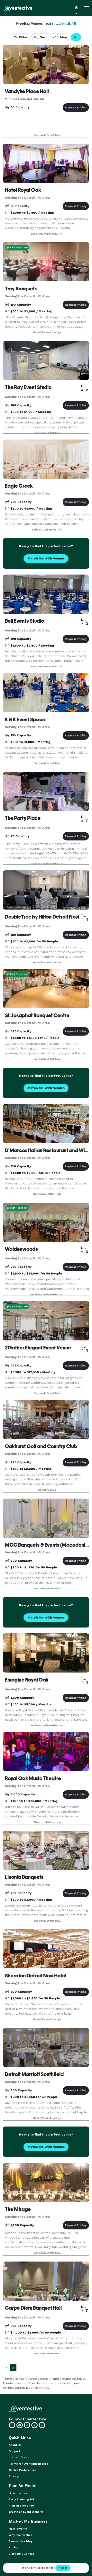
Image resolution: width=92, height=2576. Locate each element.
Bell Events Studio (24, 621)
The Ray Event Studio (28, 387)
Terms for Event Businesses (28, 2463)
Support (14, 2451)
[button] (76, 37)
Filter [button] (20, 37)
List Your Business (21, 2553)
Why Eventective (20, 2534)
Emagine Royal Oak (26, 1680)
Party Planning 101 (21, 2499)
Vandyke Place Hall (27, 91)
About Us (15, 2444)
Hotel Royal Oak (23, 190)
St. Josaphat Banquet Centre (37, 1015)
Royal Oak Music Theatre (33, 1778)
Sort (40, 37)
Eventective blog (20, 2541)
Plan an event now (21, 2505)
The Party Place (23, 818)
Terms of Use (18, 2457)
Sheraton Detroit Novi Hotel (35, 1976)
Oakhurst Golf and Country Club (41, 1446)
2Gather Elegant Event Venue (38, 1348)
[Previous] (6, 2367)
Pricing (13, 2547)
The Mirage (18, 2209)
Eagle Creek (19, 486)
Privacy (14, 2476)
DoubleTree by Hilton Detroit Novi (42, 917)
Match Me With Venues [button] (46, 558)
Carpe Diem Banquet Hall (33, 2308)
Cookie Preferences (22, 2470)
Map (60, 37)
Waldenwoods (21, 1249)
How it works (18, 2493)
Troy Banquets (21, 289)
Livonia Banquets (24, 1877)
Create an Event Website (26, 2511)
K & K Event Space (25, 719)
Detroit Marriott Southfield (34, 2074)
